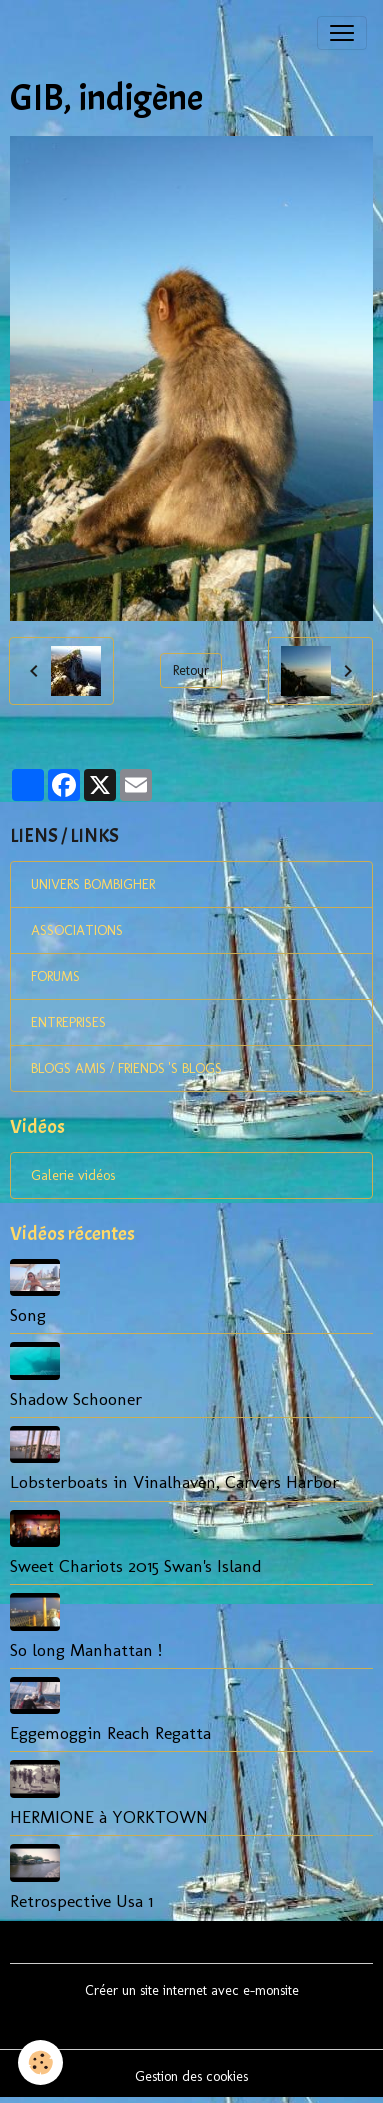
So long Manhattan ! (86, 1649)
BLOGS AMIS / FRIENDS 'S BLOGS (126, 1068)
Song (28, 1314)
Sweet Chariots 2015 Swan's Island (136, 1565)
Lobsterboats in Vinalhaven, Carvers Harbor (174, 1481)
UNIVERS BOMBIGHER (93, 884)
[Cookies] (40, 2062)
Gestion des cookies (191, 2076)
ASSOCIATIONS (77, 930)
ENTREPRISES (68, 1022)
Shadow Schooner (76, 1398)
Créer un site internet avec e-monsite (192, 1990)
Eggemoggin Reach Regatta (110, 1732)
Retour (191, 670)
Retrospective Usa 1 (81, 1900)
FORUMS (55, 976)
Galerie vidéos (73, 1175)
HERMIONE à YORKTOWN (109, 1816)
